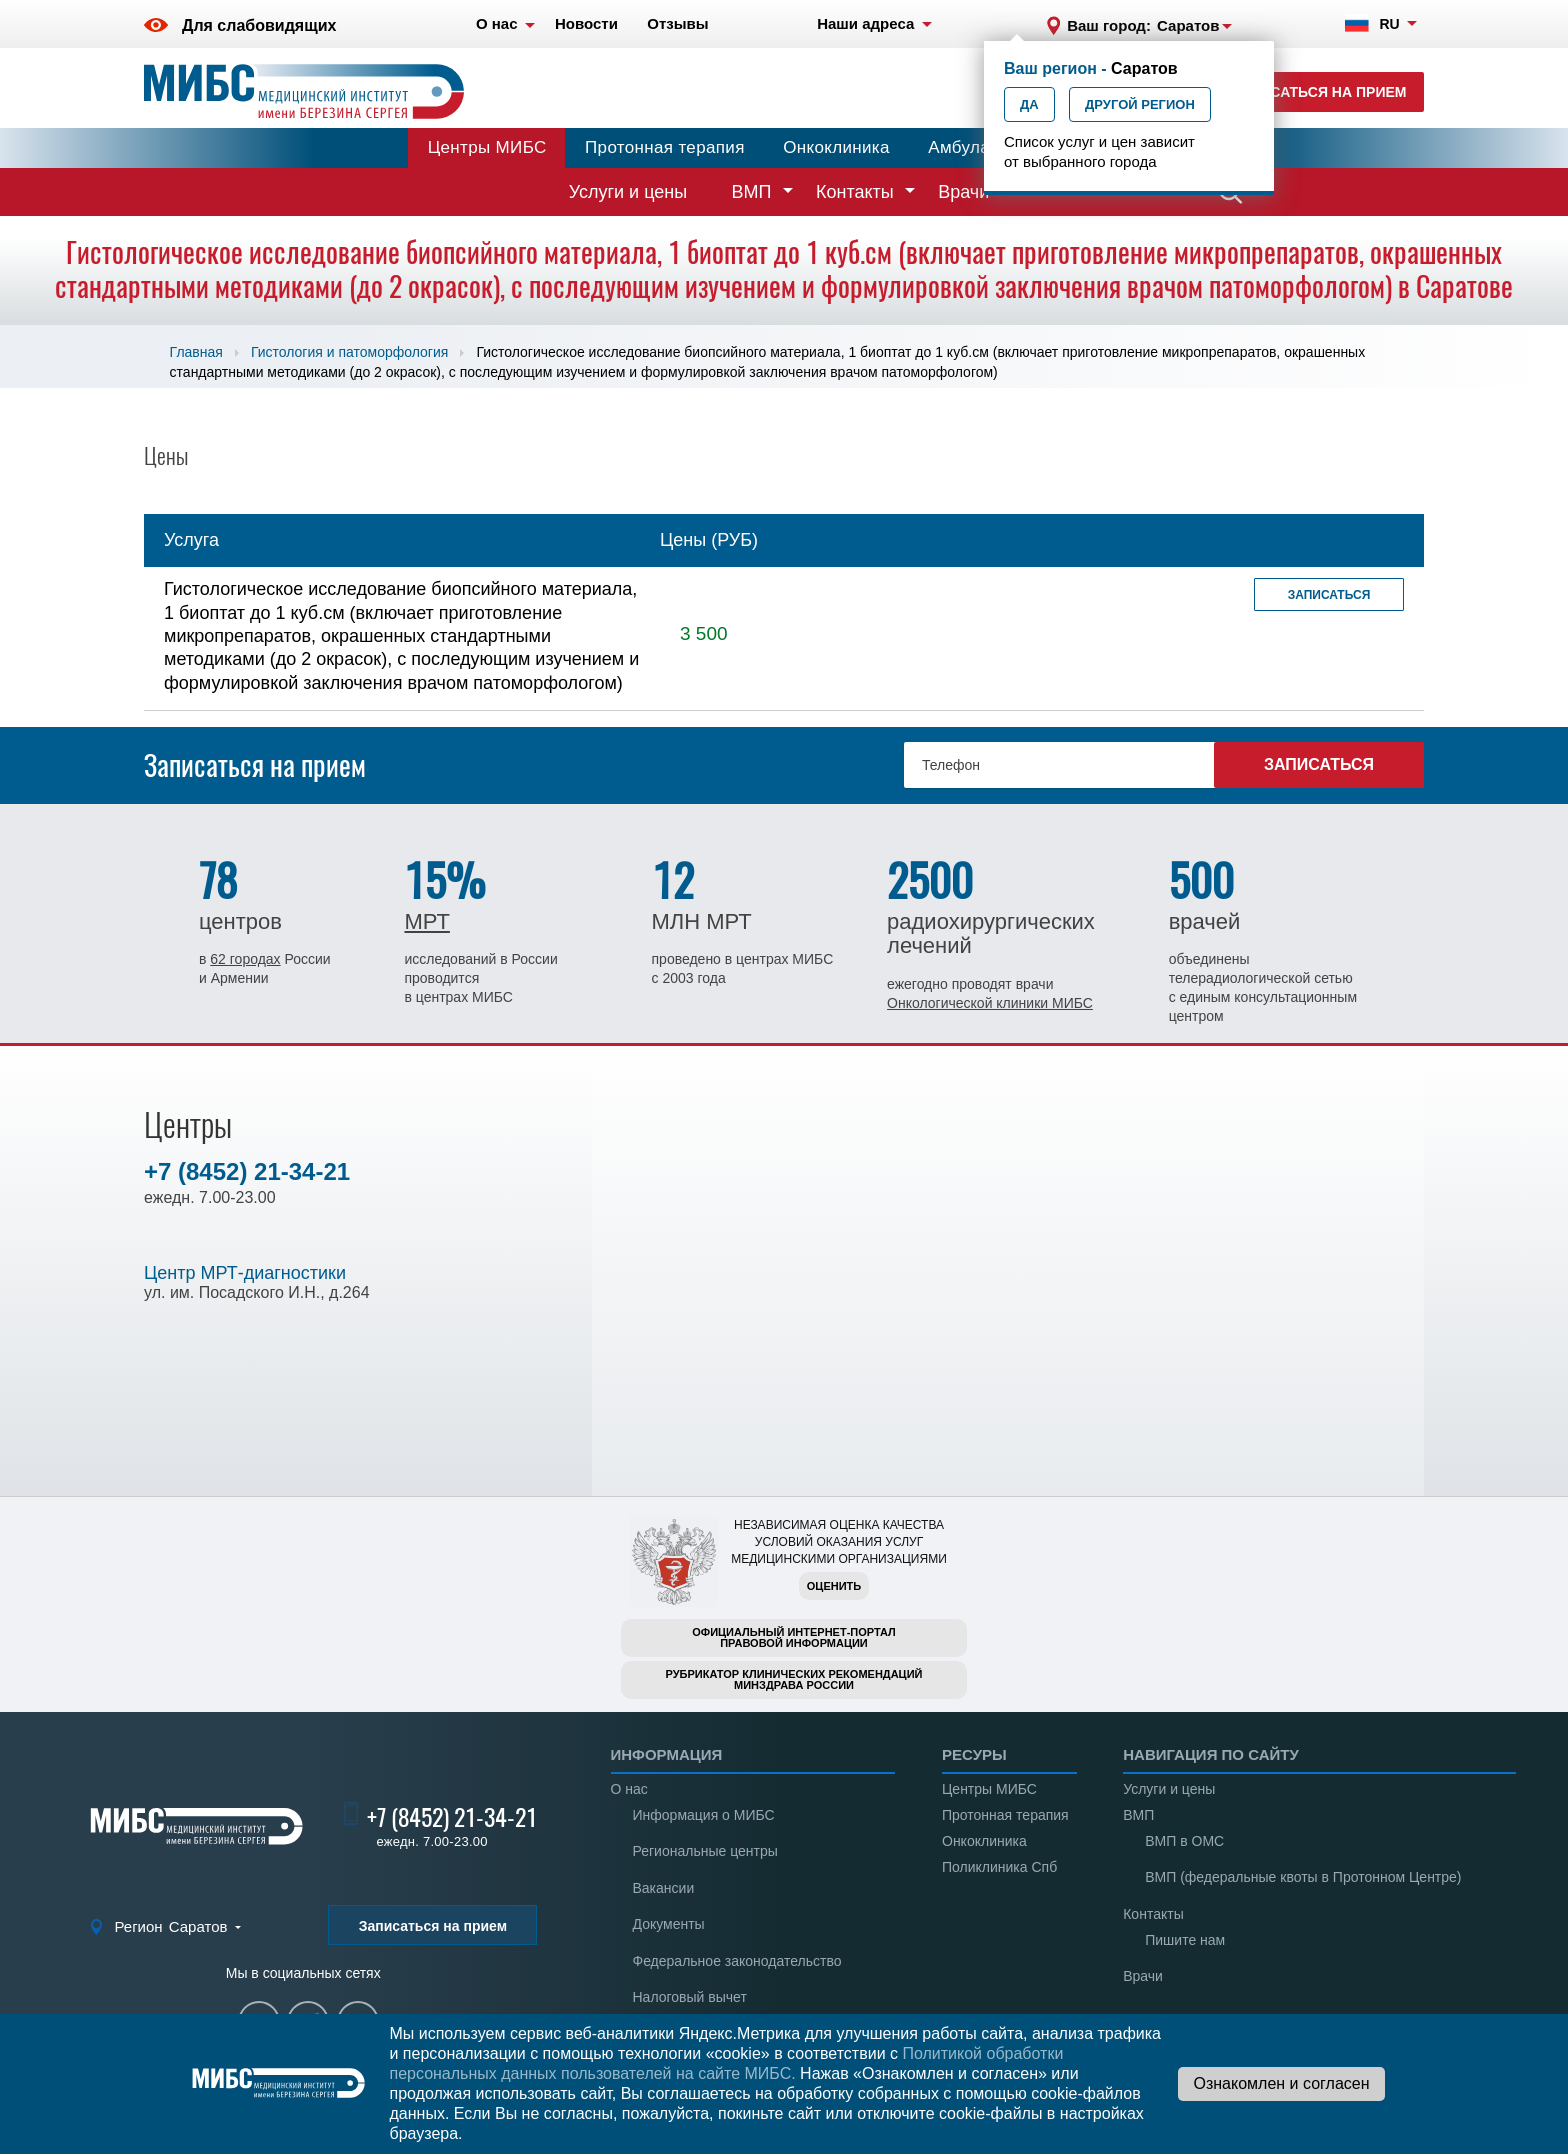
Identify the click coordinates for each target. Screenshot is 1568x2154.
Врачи (963, 192)
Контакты (855, 192)
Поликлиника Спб (999, 1867)
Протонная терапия (665, 147)
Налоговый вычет (690, 1997)
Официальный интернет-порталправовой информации (794, 1637)
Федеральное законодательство (737, 1961)
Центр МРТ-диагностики (245, 1273)
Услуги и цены (628, 192)
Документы (669, 1924)
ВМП (752, 192)
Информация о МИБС (704, 1815)
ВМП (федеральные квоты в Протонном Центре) (1303, 1877)
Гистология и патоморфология (349, 352)
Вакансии (664, 1888)
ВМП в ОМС (1184, 1841)
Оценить (834, 1586)
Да (1029, 104)
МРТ (426, 921)
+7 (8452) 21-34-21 (247, 1171)
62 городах (245, 959)
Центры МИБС (487, 147)
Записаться (1329, 595)
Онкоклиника (836, 147)
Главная (196, 352)
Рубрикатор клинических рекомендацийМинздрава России (794, 1679)
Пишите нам (1185, 1940)
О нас (629, 1789)
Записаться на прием (1319, 92)
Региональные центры (705, 1851)
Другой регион (1140, 104)
